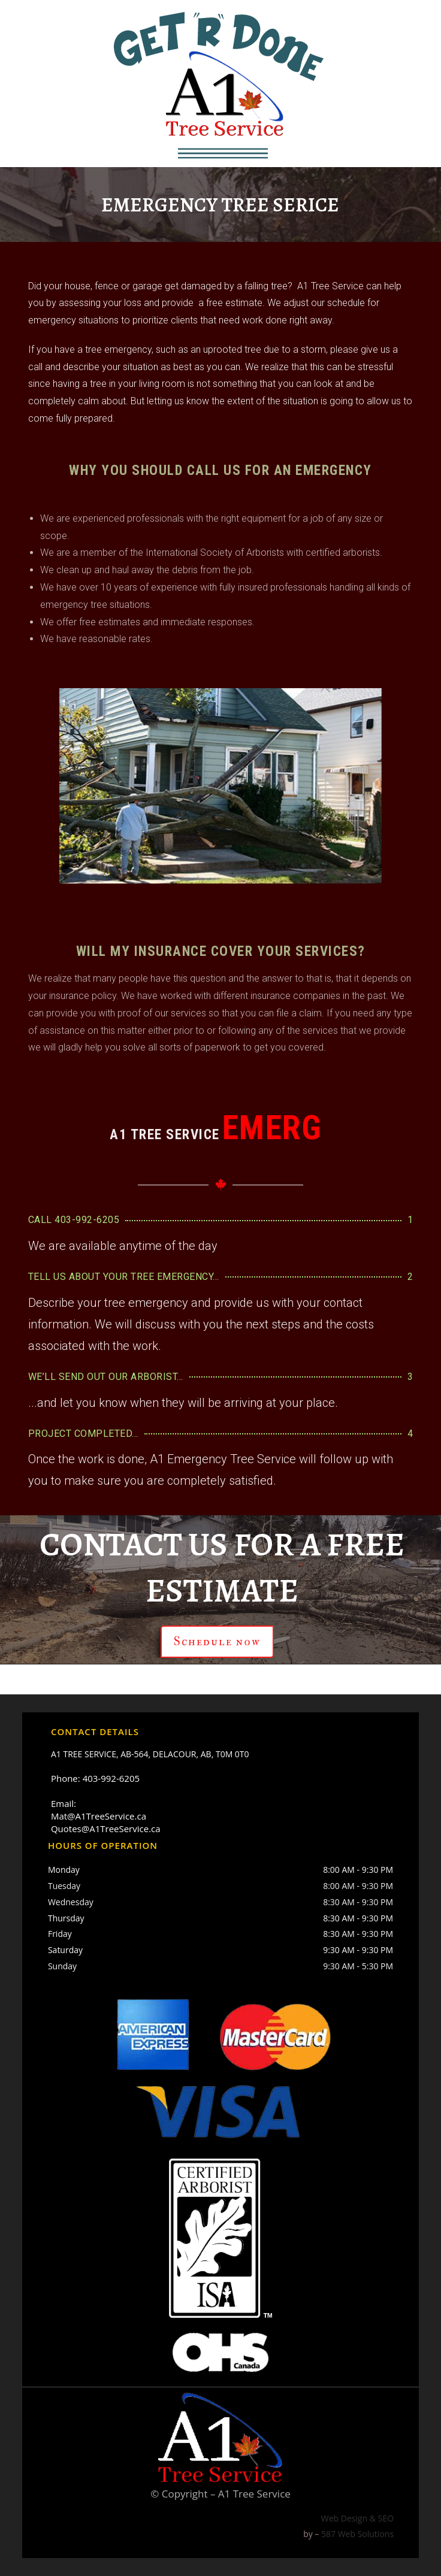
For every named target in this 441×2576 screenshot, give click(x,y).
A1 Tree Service (254, 2494)
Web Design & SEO (357, 2518)
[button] (222, 153)
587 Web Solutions (357, 2533)
